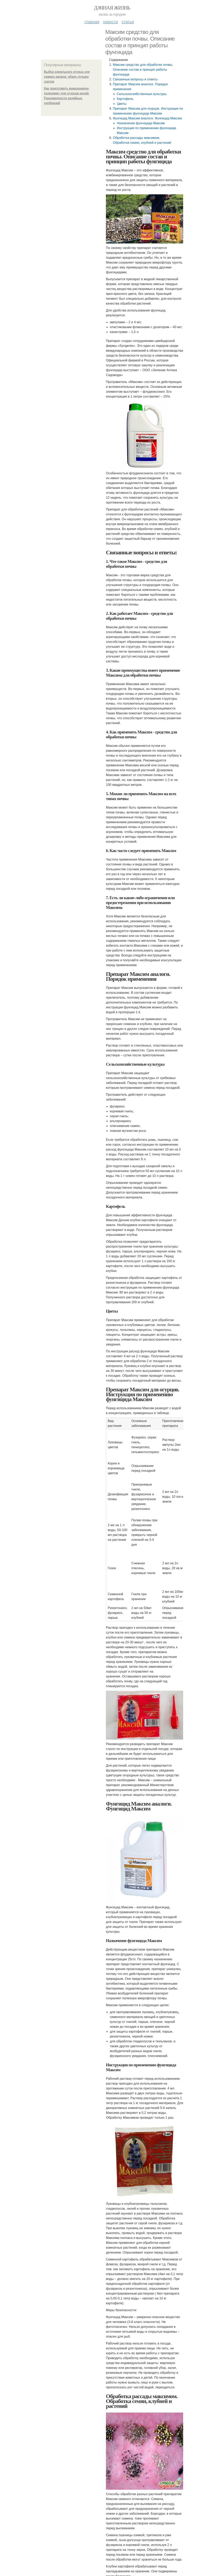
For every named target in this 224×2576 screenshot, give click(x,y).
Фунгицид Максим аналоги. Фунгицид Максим (147, 118)
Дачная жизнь (112, 8)
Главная (91, 21)
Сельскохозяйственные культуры (141, 94)
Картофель (125, 99)
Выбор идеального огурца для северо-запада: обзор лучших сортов (67, 76)
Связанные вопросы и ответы (135, 79)
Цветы (121, 103)
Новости (110, 21)
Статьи (128, 21)
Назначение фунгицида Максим (141, 123)
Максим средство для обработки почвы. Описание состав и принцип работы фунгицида (143, 69)
